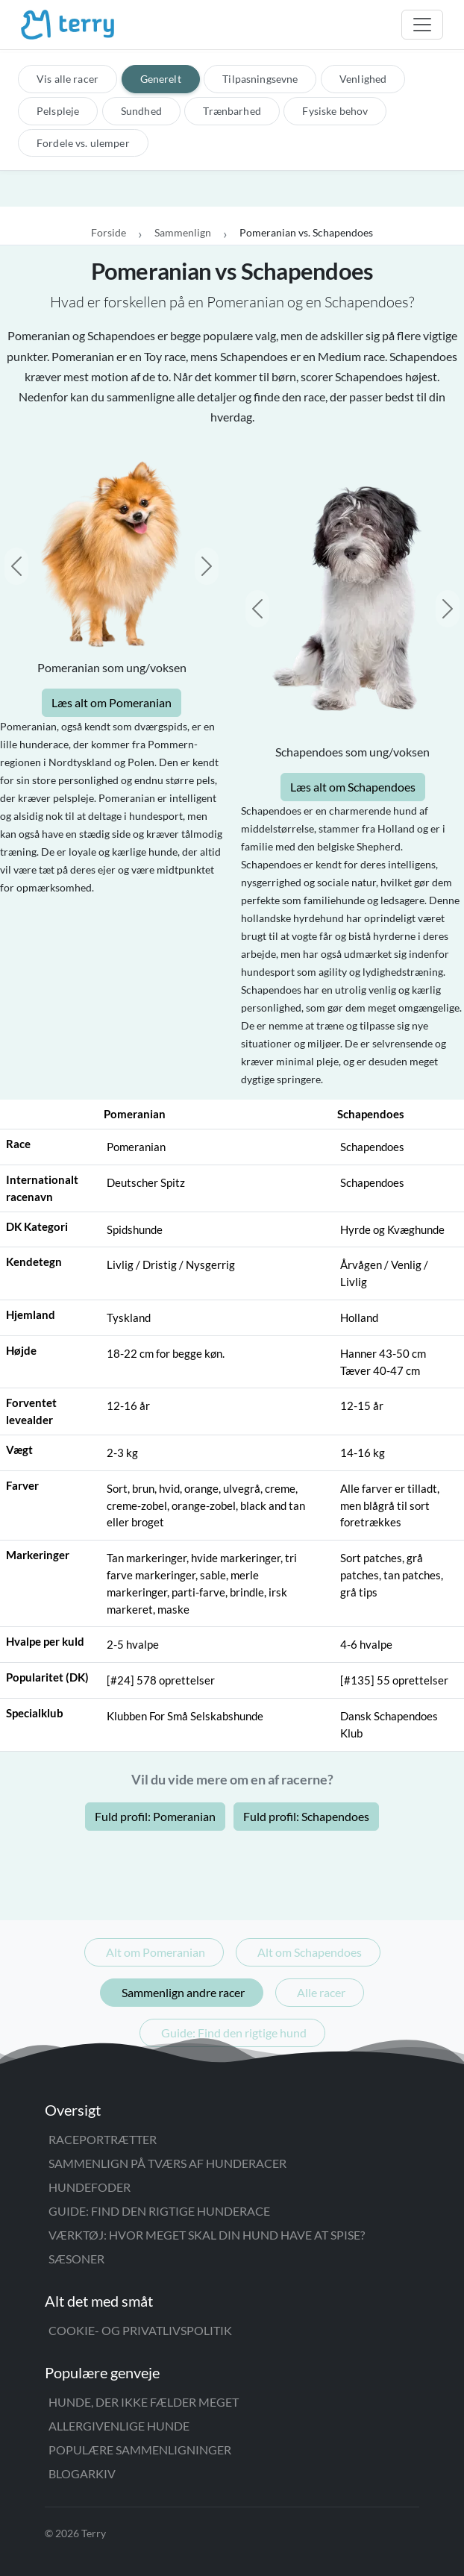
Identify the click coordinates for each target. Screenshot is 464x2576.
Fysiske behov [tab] (335, 110)
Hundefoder (89, 2187)
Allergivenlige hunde (118, 2426)
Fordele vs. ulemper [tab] (83, 143)
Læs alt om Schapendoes (353, 787)
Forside (108, 232)
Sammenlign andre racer (183, 1992)
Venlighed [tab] (362, 78)
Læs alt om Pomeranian (111, 702)
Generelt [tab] (160, 78)
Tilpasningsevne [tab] (260, 78)
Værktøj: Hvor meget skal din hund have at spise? (206, 2235)
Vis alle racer (67, 78)
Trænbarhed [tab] (231, 110)
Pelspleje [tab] (58, 110)
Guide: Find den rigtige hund (234, 2032)
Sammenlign (182, 232)
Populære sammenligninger (139, 2449)
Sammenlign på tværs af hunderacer (167, 2163)
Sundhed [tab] (141, 110)
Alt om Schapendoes (309, 1952)
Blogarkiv (82, 2473)
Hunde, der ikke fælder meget (143, 2402)
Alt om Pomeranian (155, 1952)
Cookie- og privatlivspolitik (140, 2330)
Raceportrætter (102, 2139)
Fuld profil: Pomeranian (155, 1816)
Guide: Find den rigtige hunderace (159, 2211)
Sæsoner (76, 2258)
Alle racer (321, 1992)
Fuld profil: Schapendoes (306, 1816)
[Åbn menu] (422, 25)
